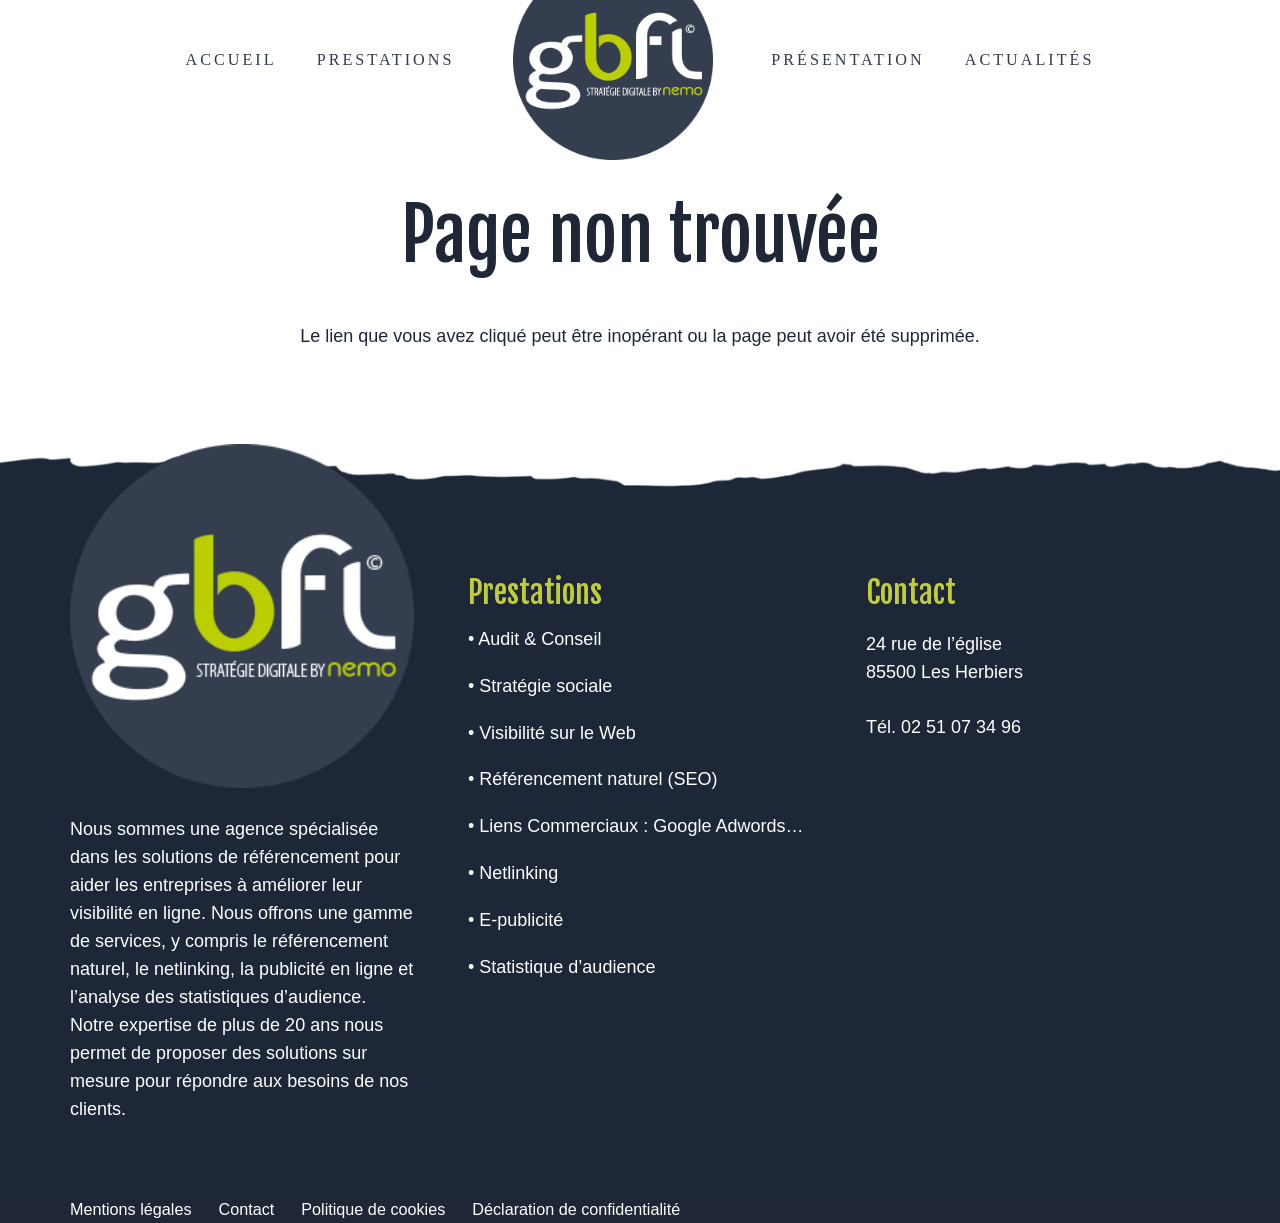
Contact (246, 1209)
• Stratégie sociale (540, 686)
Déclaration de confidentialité (576, 1209)
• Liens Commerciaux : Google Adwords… (635, 826)
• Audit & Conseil (534, 639)
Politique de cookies (373, 1209)
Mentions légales (130, 1209)
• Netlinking (513, 873)
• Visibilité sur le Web (552, 733)
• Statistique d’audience (561, 967)
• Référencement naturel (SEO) (592, 779)
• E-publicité (515, 920)
